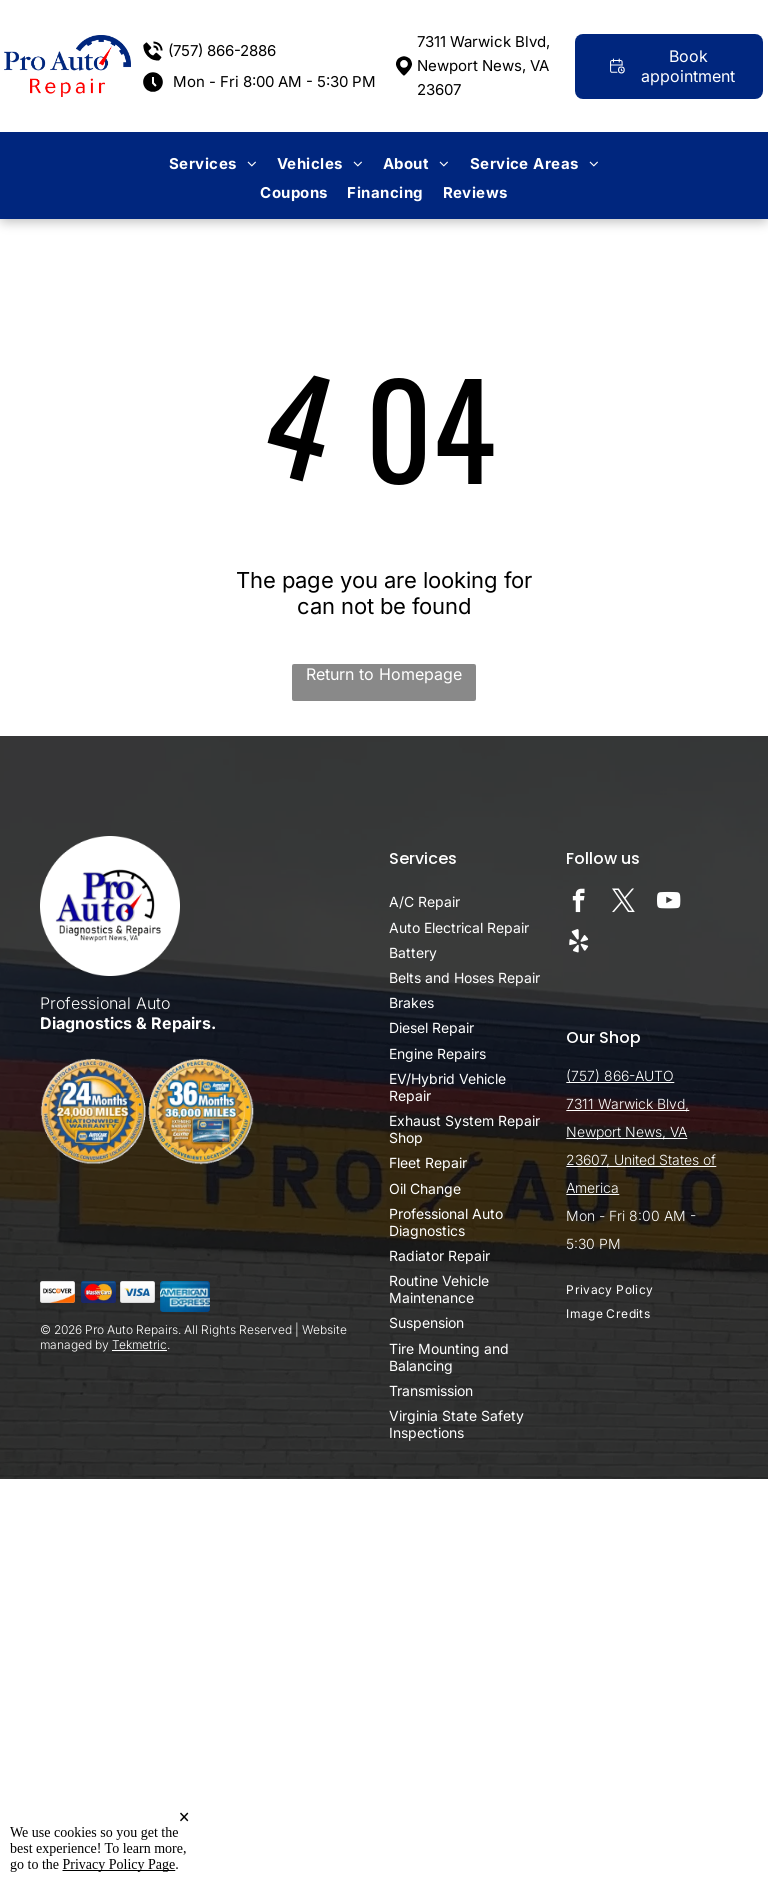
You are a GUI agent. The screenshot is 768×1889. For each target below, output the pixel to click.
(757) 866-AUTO (620, 1075)
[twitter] (623, 903)
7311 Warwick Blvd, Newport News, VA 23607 (483, 65)
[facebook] (578, 903)
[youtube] (668, 903)
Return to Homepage (384, 674)
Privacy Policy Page (119, 1864)
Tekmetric (139, 1344)
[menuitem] (213, 163)
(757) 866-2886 (222, 50)
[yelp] (578, 943)
